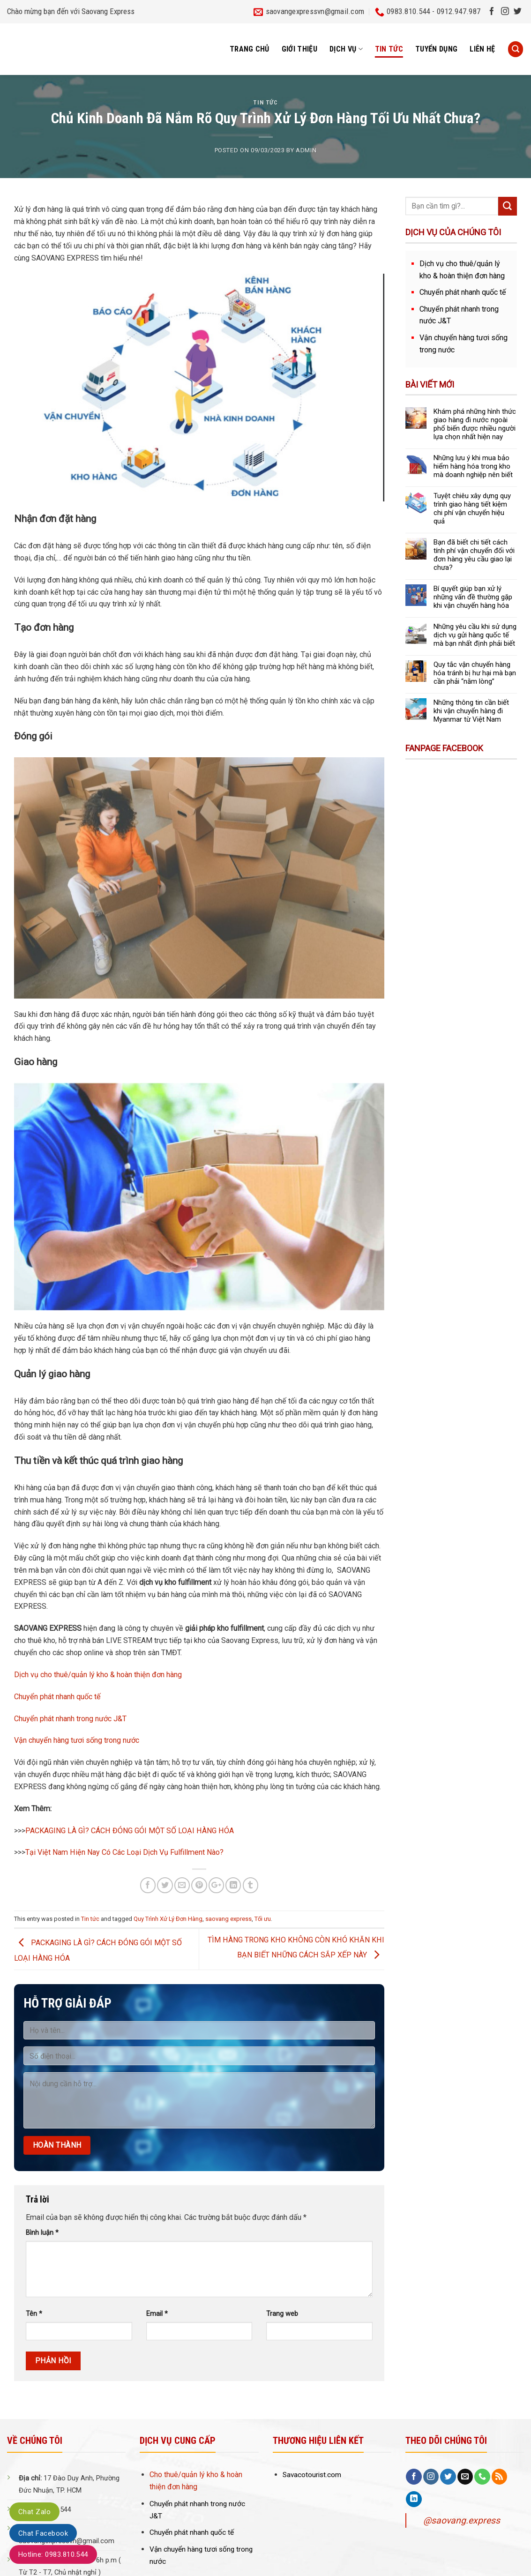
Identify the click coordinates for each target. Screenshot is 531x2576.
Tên (34, 2314)
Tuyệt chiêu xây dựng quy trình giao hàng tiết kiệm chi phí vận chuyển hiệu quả (472, 508)
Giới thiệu (299, 49)
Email (157, 2314)
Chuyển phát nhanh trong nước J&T (70, 1718)
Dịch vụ (346, 49)
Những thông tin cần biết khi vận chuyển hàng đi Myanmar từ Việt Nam (471, 711)
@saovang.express (461, 2520)
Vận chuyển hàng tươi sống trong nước (76, 1740)
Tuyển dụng (436, 49)
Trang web (282, 2314)
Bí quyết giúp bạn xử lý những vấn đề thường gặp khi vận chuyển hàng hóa (473, 597)
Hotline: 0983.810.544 (53, 2554)
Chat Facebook (43, 2533)
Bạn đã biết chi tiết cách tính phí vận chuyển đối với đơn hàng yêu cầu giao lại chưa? (474, 555)
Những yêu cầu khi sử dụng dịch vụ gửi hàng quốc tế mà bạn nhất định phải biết (475, 635)
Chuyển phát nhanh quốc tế (57, 1696)
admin (306, 150)
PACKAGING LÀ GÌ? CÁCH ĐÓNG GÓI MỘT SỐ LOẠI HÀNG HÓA (129, 1830)
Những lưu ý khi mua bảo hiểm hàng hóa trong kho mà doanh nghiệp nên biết (473, 466)
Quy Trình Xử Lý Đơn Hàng (168, 1918)
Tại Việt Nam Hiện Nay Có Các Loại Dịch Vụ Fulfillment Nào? (124, 1852)
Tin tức (389, 49)
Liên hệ (482, 49)
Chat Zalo (34, 2512)
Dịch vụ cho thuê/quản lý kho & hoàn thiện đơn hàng (98, 1674)
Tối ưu (262, 1918)
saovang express (228, 1918)
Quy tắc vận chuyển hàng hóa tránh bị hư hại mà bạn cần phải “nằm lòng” (475, 673)
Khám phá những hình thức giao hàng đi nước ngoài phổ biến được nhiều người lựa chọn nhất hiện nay (475, 424)
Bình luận (42, 2233)
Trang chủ (249, 49)
